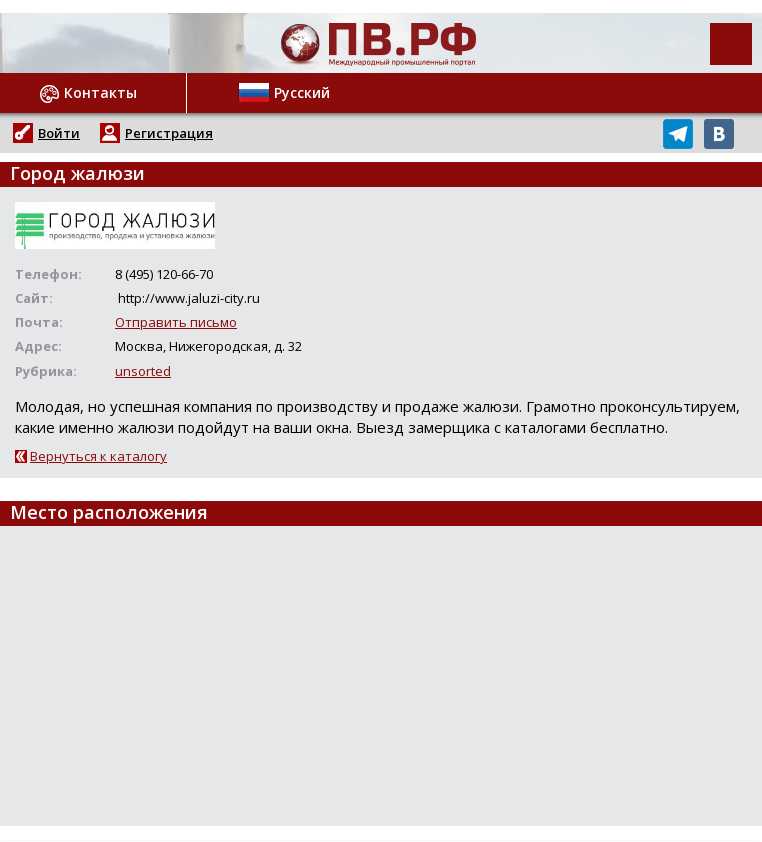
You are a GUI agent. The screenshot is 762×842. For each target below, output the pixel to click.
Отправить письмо (176, 322)
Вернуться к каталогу (98, 456)
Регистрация (169, 133)
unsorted (143, 371)
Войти (59, 133)
